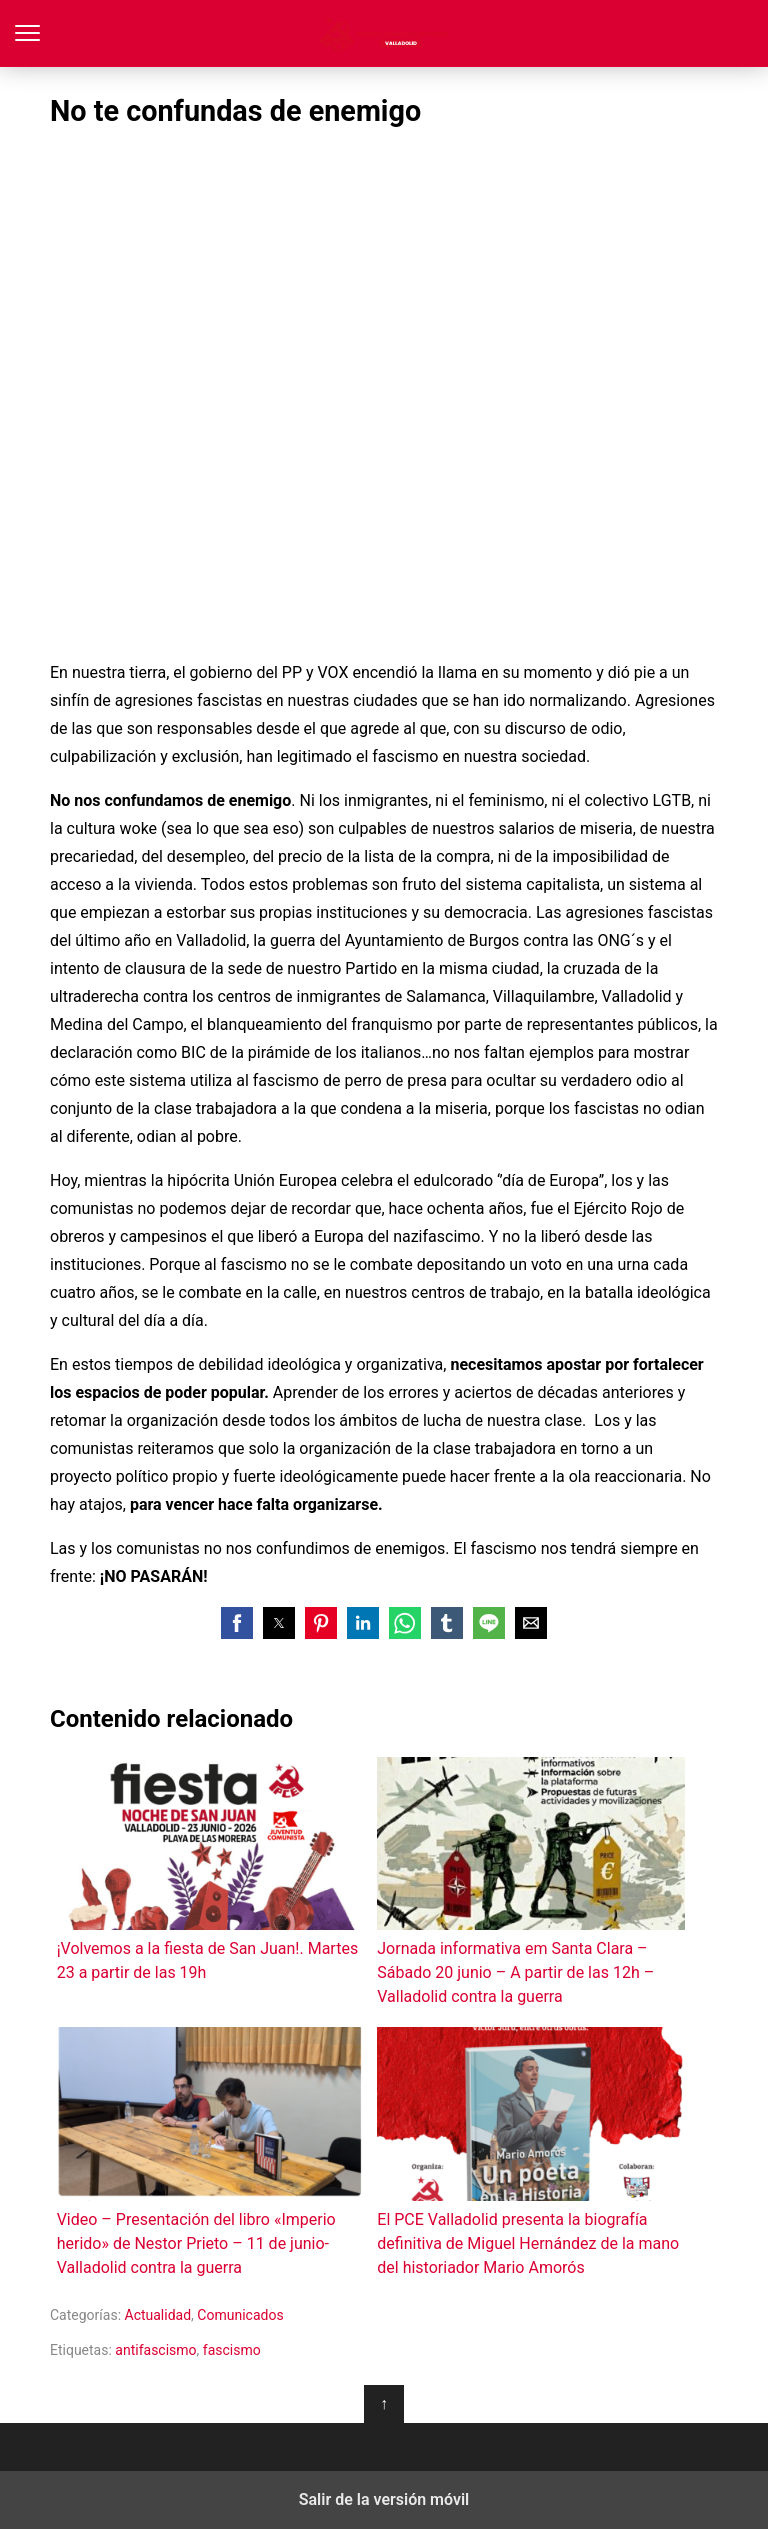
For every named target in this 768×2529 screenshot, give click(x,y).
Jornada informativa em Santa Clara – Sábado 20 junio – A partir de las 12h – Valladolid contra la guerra (530, 1881)
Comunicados (240, 2315)
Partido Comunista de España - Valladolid (384, 33)
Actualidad (158, 2315)
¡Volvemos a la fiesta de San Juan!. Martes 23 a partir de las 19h (210, 1869)
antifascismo (155, 2350)
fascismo (232, 2350)
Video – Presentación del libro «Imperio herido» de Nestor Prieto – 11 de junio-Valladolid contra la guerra (210, 2151)
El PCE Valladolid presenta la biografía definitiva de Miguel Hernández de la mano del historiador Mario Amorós (530, 2151)
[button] (237, 1623)
